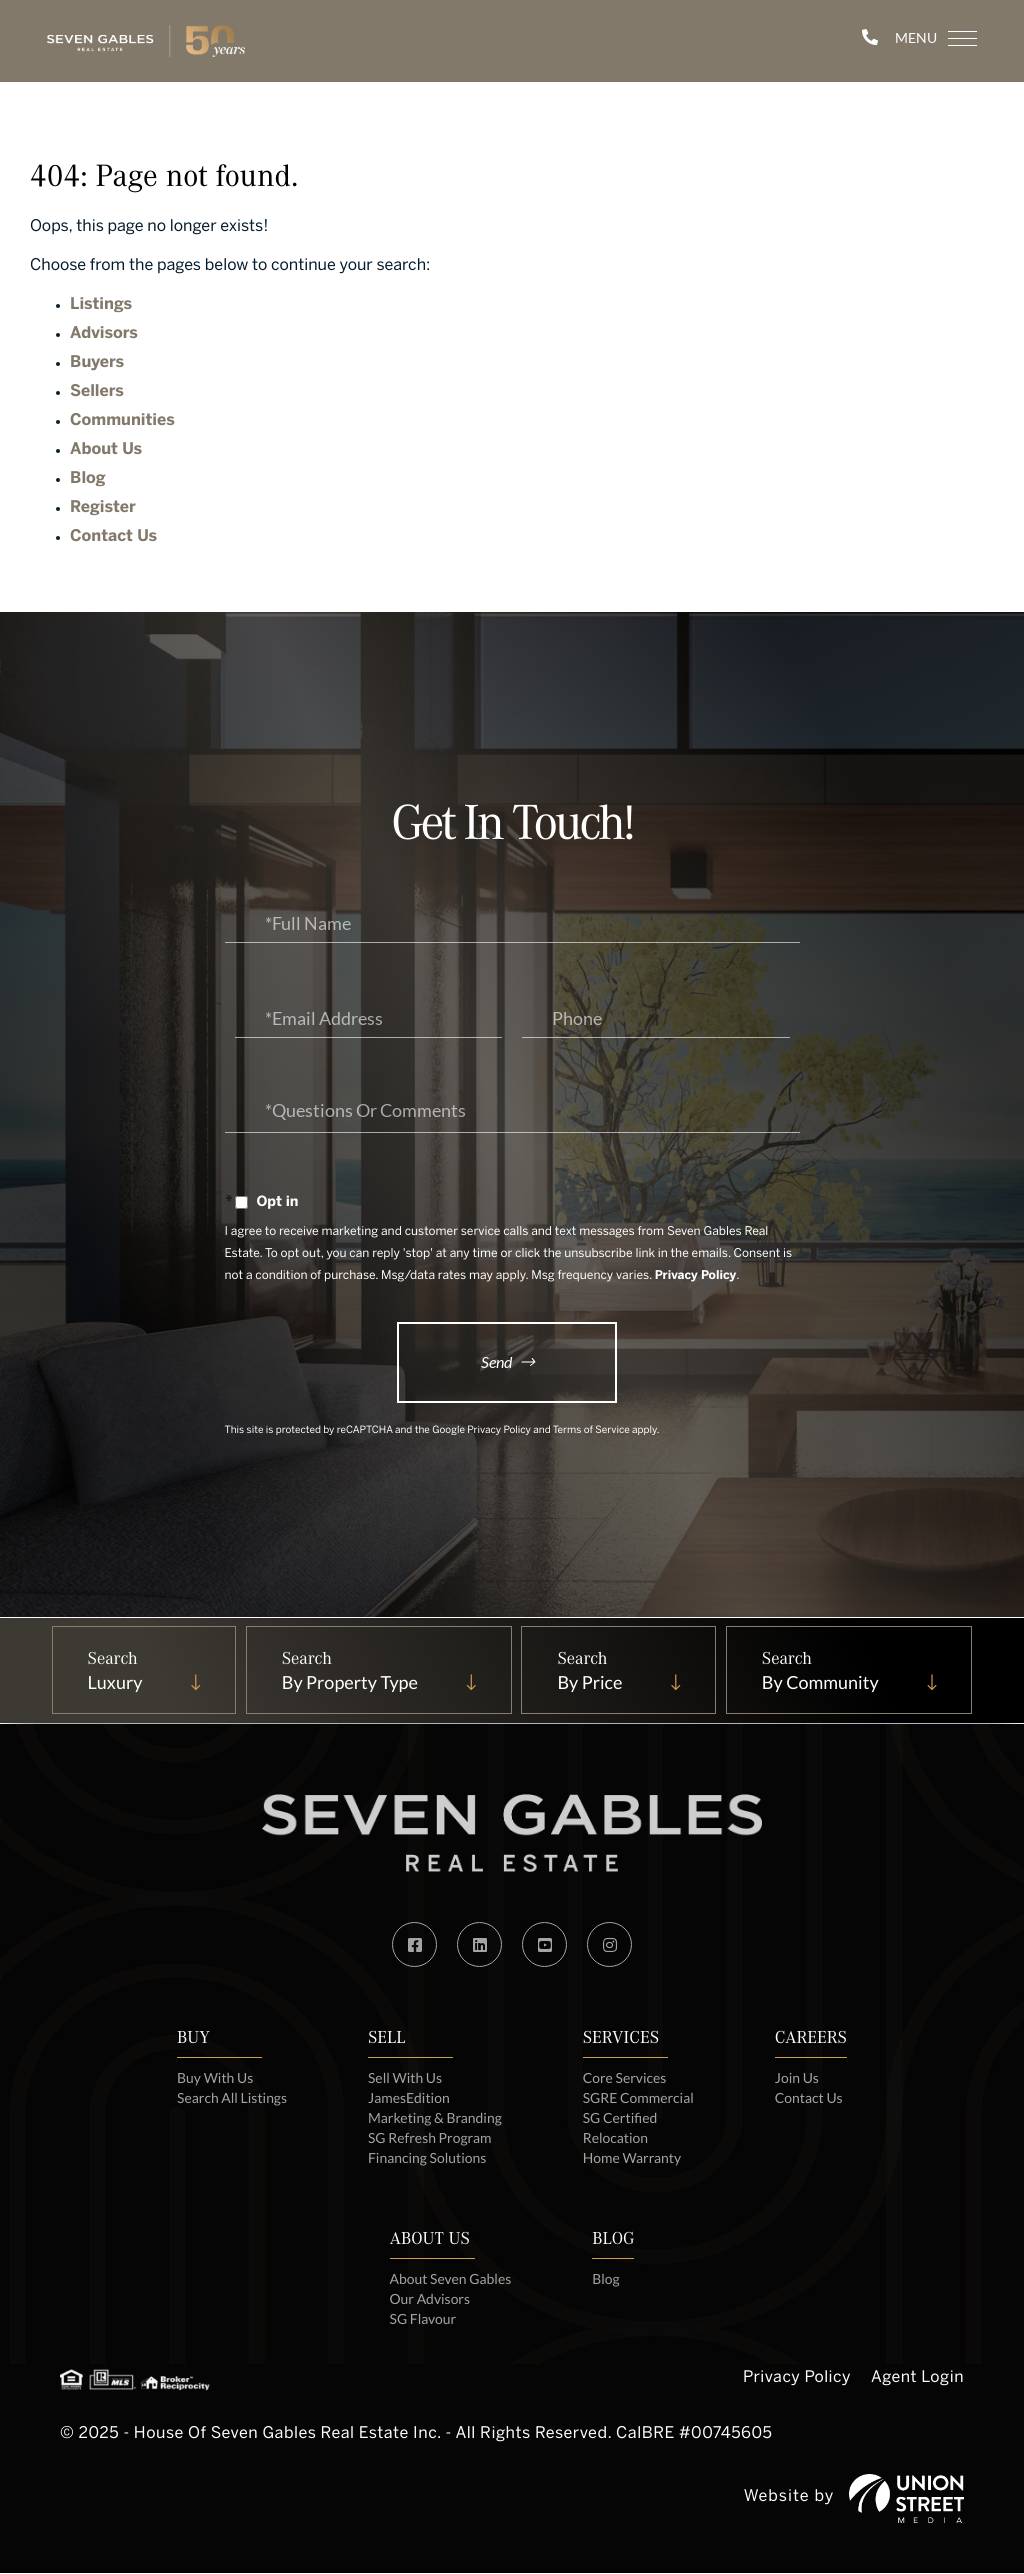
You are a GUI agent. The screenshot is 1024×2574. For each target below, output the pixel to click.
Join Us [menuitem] (798, 2078)
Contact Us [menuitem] (810, 2098)
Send (496, 1361)
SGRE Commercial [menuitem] (639, 2098)
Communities (122, 421)
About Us (106, 450)
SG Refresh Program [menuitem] (430, 2138)
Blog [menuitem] (607, 2279)
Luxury (112, 1683)
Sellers (97, 392)
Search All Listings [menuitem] (231, 2098)
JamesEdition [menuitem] (409, 2098)
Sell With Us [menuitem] (405, 2078)
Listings (101, 305)
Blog (88, 479)
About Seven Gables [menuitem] (450, 2279)
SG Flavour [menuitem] (422, 2319)
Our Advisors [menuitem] (429, 2299)
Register (103, 508)
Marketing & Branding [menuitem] (435, 2118)
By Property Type (348, 1683)
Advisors (104, 334)
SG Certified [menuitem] (620, 2118)
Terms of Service (591, 1432)
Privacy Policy (696, 1276)
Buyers (97, 363)
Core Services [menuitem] (625, 2078)
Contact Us (113, 537)
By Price (590, 1683)
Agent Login (917, 2380)
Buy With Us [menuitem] (214, 2078)
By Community (822, 1683)
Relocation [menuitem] (616, 2138)
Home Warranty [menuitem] (632, 2158)
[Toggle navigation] (924, 38)
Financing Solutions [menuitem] (427, 2158)
